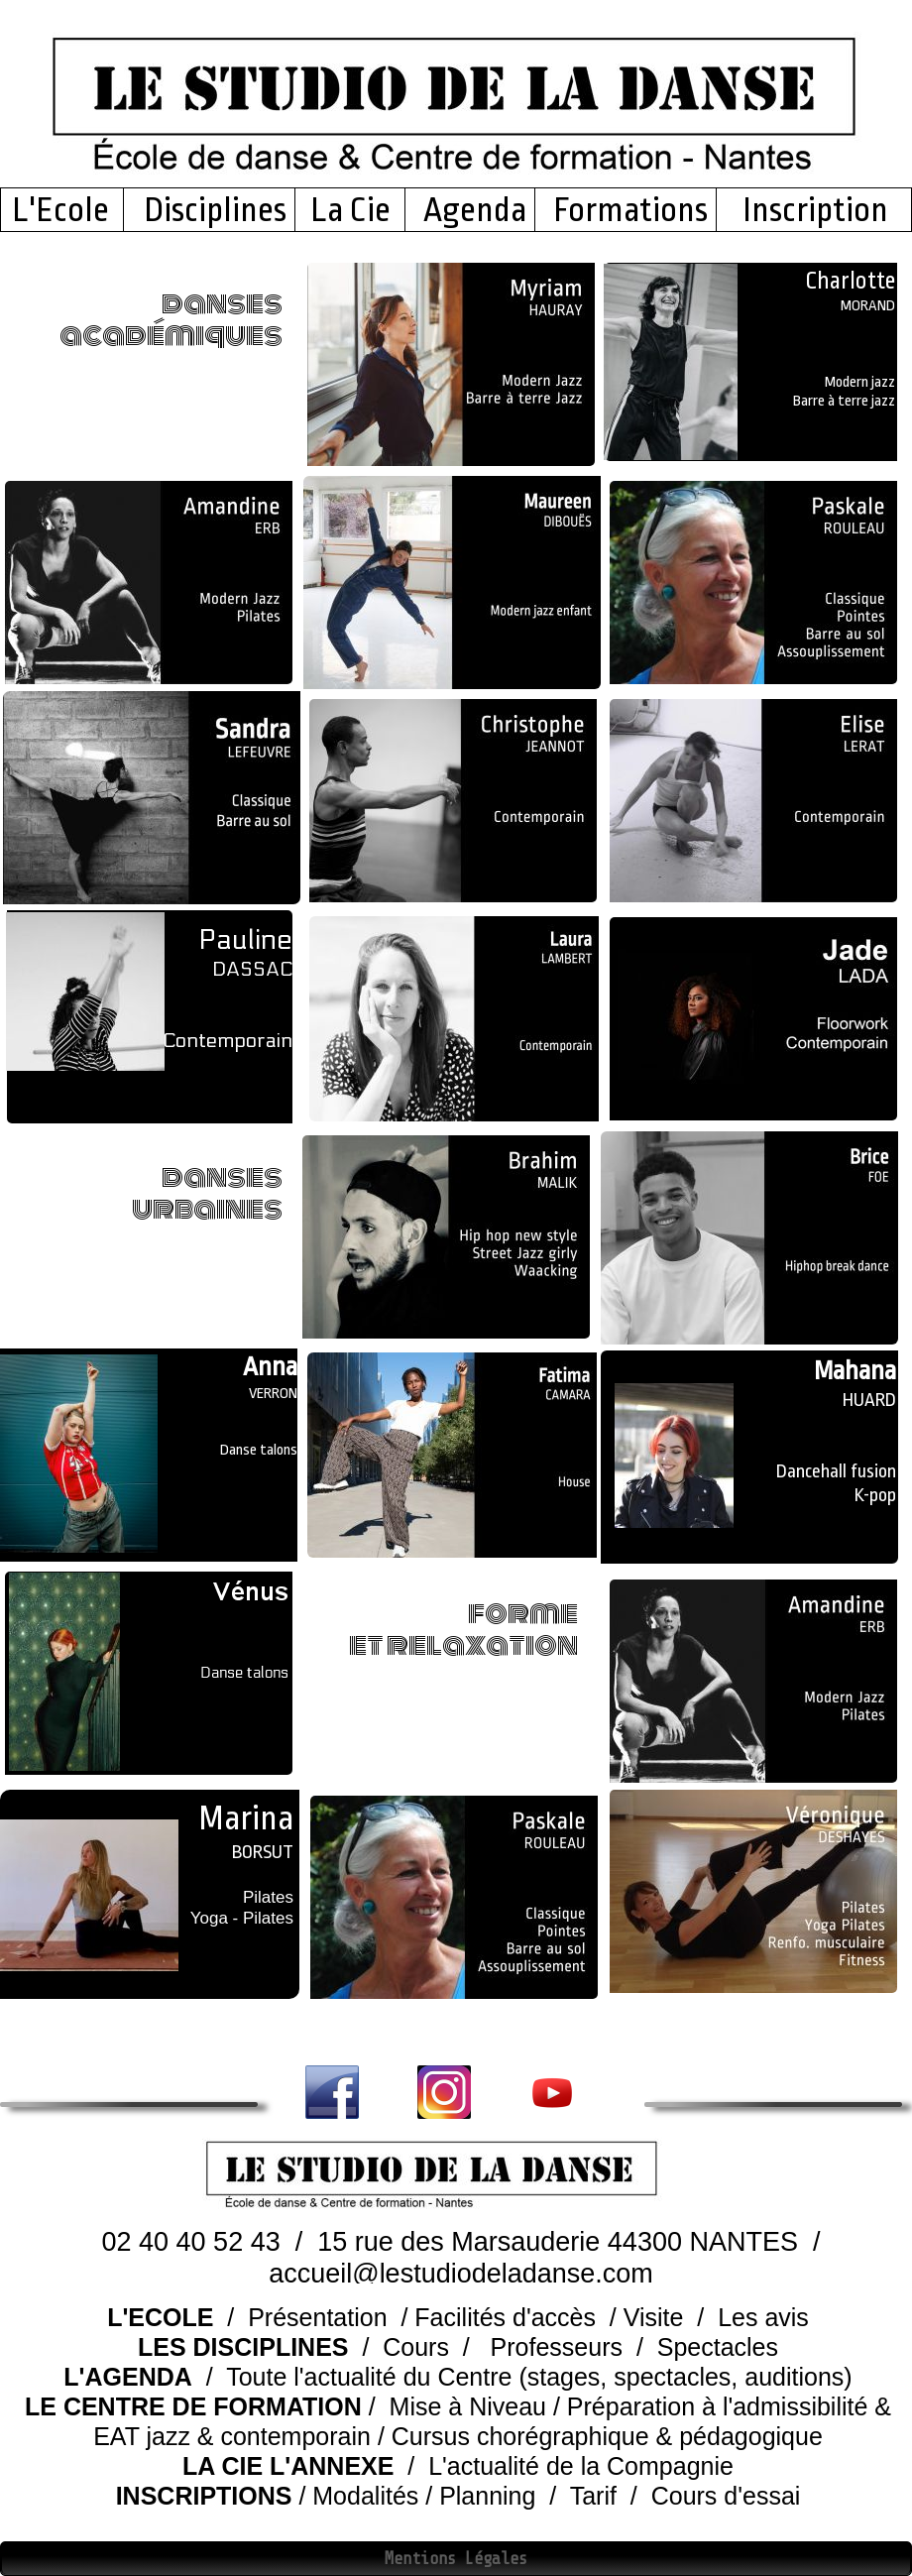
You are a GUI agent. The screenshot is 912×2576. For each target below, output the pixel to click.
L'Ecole (66, 210)
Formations (630, 210)
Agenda (474, 210)
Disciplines (215, 210)
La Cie (350, 210)
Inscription (812, 210)
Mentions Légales (456, 2558)
